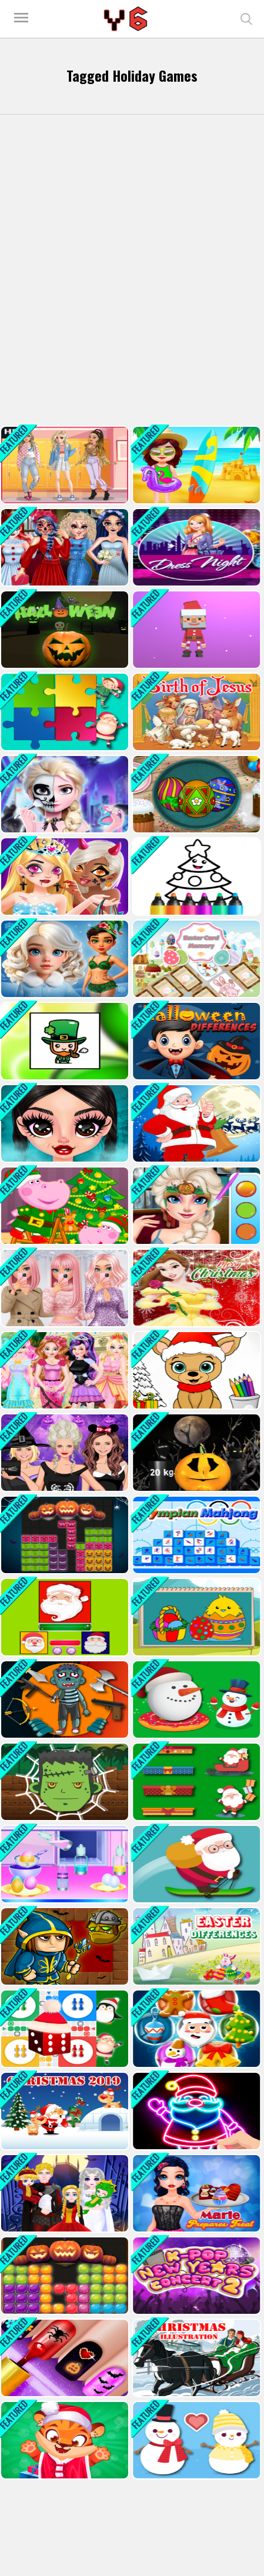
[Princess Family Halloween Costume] (63, 2193)
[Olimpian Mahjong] (195, 1535)
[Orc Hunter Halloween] (63, 1946)
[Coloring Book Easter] (195, 1617)
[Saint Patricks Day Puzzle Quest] (63, 1041)
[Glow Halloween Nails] (63, 2358)
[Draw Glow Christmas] (195, 2111)
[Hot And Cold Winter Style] (63, 958)
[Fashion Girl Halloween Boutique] (63, 876)
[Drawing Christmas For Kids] (195, 876)
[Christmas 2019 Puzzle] (63, 2111)
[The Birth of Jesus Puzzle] (195, 712)
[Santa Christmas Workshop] (63, 1205)
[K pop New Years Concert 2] (195, 2275)
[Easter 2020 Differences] (195, 1946)
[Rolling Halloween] (63, 629)
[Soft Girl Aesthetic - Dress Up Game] (63, 465)
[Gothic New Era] (63, 1123)
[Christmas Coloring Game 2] (195, 1370)
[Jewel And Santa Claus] (63, 1617)
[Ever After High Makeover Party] (63, 1370)
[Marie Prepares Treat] (195, 2193)
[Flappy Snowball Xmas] (195, 1699)
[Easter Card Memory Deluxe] (195, 958)
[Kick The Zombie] (63, 1699)
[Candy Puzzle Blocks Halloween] (63, 2275)
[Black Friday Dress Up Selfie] (63, 1288)
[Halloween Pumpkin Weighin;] (195, 1452)
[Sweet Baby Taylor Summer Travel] (195, 465)
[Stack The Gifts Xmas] (195, 1781)
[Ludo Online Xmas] (63, 2028)
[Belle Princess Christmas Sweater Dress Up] (195, 1288)
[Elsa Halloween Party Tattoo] (63, 794)
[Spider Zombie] (63, 1781)
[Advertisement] (132, 270)
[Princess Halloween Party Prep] (63, 547)
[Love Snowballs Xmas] (195, 2440)
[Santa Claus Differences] (195, 1123)
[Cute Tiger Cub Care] (63, 2440)
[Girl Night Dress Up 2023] (195, 547)
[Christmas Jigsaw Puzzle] (63, 712)
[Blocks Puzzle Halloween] (63, 1535)
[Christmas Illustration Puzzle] (195, 2358)
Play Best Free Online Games (127, 19)
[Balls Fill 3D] (195, 629)
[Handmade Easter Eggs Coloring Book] (195, 794)
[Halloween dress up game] (63, 1452)
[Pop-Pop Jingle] (195, 2028)
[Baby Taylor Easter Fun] (63, 1864)
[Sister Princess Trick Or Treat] (195, 1205)
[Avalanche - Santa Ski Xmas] (195, 1864)
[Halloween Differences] (195, 1041)
